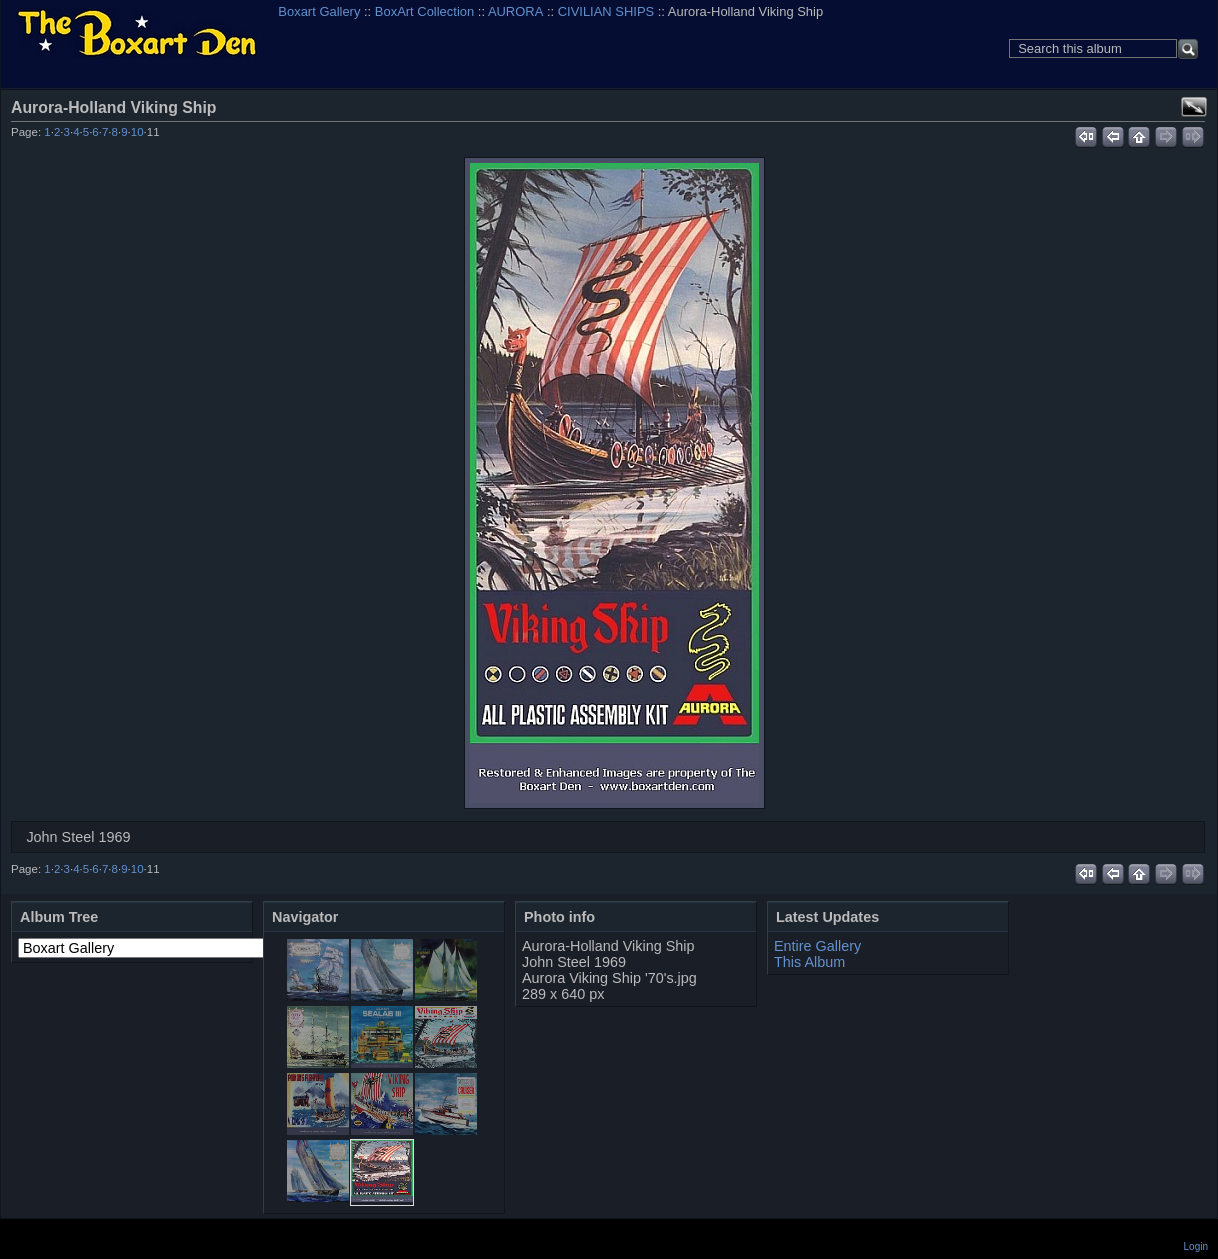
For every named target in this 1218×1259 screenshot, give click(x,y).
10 (137, 132)
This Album (809, 962)
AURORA (515, 11)
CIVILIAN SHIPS (606, 11)
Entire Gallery (817, 946)
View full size (1194, 107)
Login (1196, 1246)
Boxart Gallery (319, 11)
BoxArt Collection (424, 11)
